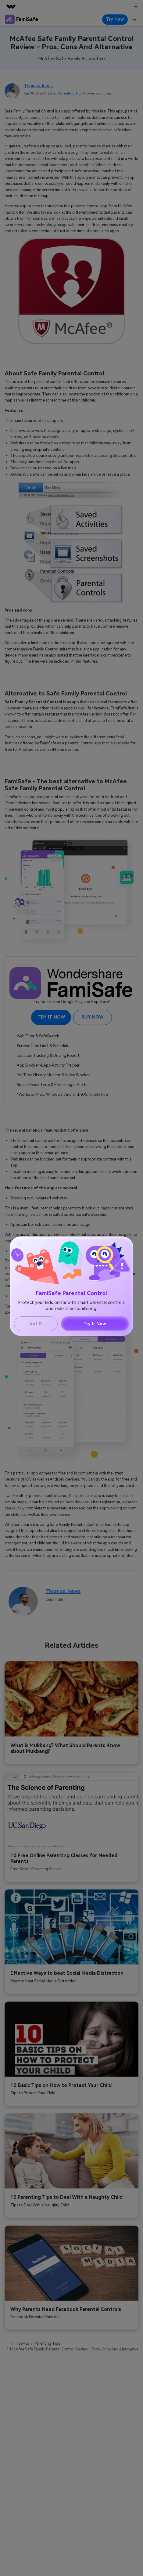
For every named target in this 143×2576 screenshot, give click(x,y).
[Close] (19, 1243)
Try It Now (95, 1323)
